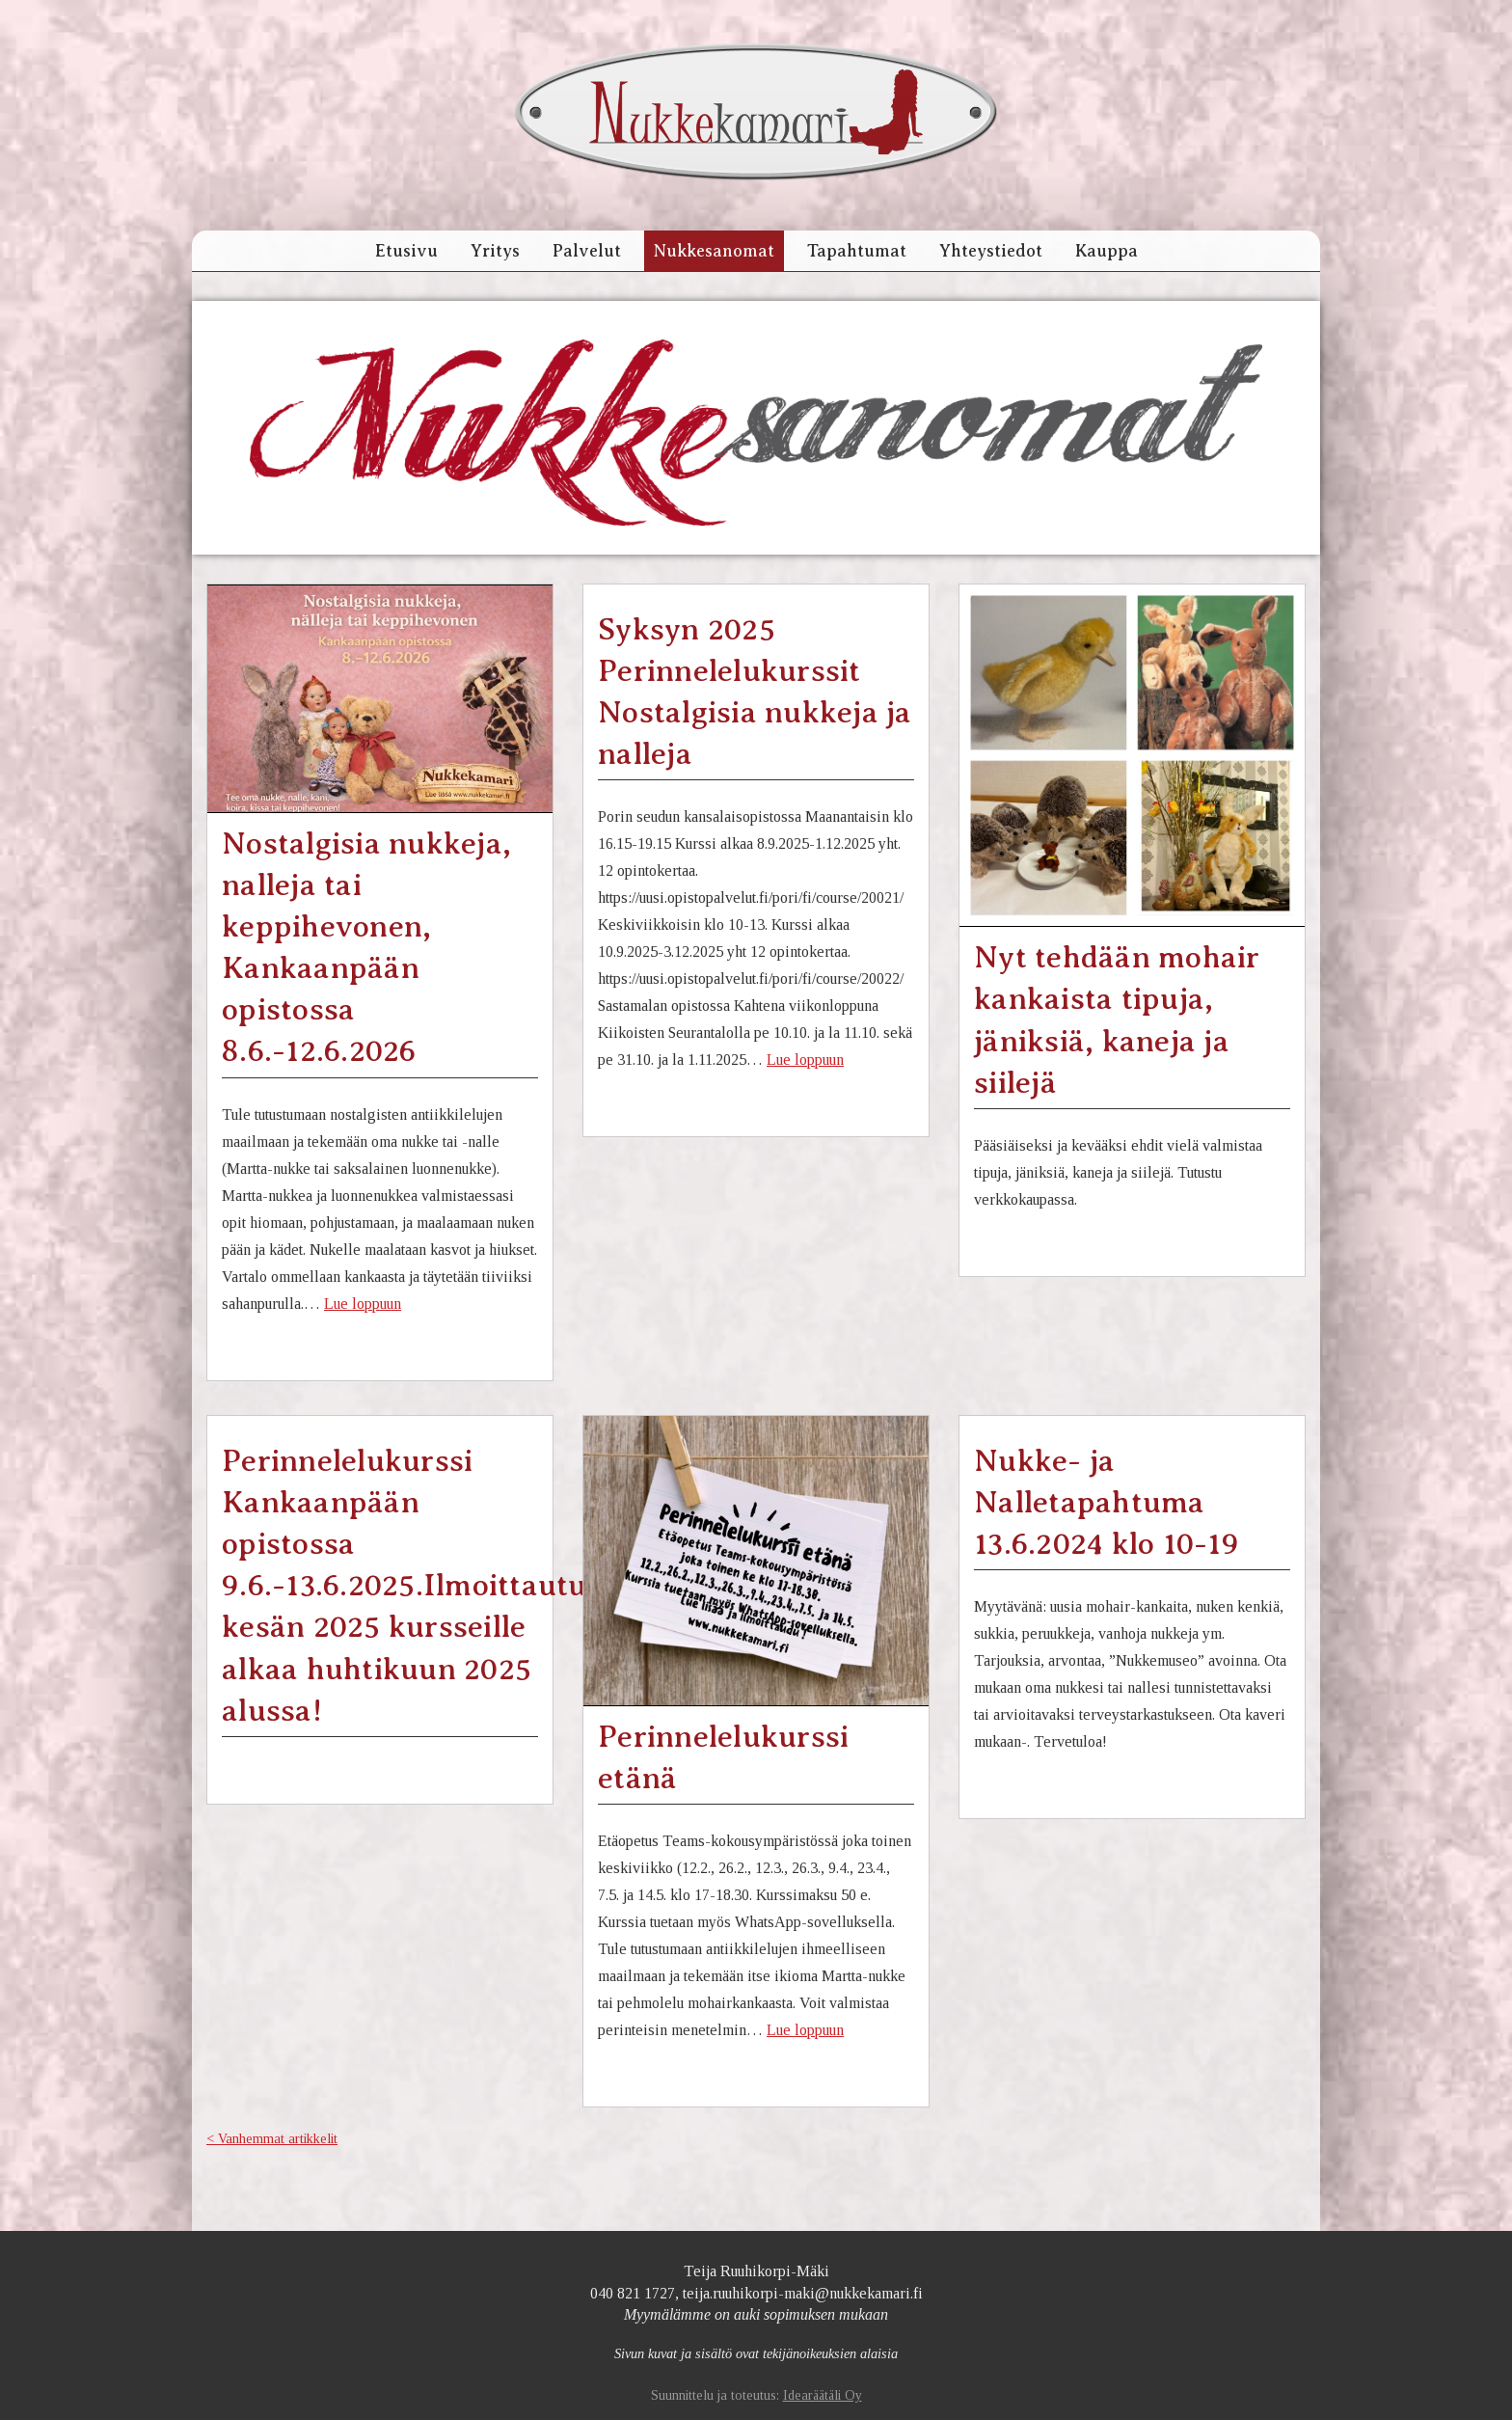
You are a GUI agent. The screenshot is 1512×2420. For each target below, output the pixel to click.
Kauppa (1106, 250)
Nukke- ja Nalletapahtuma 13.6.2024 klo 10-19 (1106, 1502)
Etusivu (406, 250)
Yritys (495, 250)
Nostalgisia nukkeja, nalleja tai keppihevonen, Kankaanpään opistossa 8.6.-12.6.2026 (366, 947)
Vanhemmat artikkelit (278, 2139)
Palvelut (587, 250)
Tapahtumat (856, 250)
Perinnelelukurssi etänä (723, 1757)
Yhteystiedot (990, 250)
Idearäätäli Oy (822, 2395)
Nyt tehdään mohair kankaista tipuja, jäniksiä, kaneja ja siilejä (1117, 1019)
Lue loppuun (362, 1303)
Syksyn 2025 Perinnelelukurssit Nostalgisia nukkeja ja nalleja (755, 692)
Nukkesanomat (714, 250)
